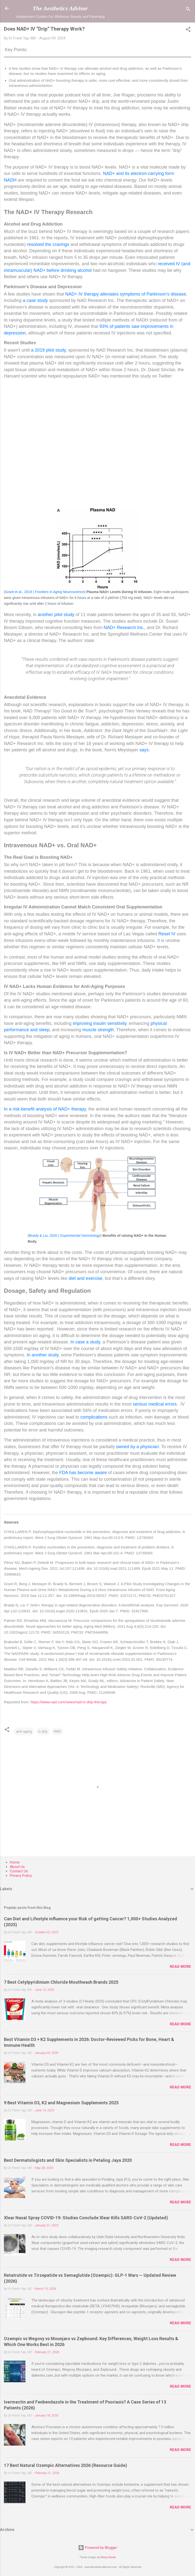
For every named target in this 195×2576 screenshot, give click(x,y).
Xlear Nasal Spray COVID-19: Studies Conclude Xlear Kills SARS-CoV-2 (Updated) (86, 2217)
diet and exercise (85, 1278)
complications (93, 1417)
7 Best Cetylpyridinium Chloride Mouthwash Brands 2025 (61, 1982)
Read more (180, 1966)
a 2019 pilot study (48, 350)
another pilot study (56, 614)
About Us (17, 1867)
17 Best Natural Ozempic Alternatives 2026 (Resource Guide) (65, 2465)
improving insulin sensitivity (99, 1023)
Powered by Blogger (97, 2547)
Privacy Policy (21, 1875)
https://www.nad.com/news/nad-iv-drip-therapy (68, 1702)
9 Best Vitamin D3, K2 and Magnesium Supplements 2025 (61, 2102)
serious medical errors (155, 1404)
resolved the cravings (48, 244)
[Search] (188, 9)
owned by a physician (137, 1446)
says (143, 749)
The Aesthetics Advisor (60, 8)
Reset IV (167, 933)
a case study (35, 300)
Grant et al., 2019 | (44, 592)
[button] (188, 30)
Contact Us (19, 1871)
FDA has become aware (83, 1472)
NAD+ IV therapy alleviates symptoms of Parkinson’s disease (125, 294)
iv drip (43, 1731)
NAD (57, 1731)
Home (15, 1862)
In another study (42, 1354)
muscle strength (98, 1029)
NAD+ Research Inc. (124, 627)
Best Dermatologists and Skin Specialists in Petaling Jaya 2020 (68, 2160)
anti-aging (24, 1731)
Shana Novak (108, 2557)
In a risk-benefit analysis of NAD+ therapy (45, 1109)
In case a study (85, 1342)
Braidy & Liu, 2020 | (64, 1235)
